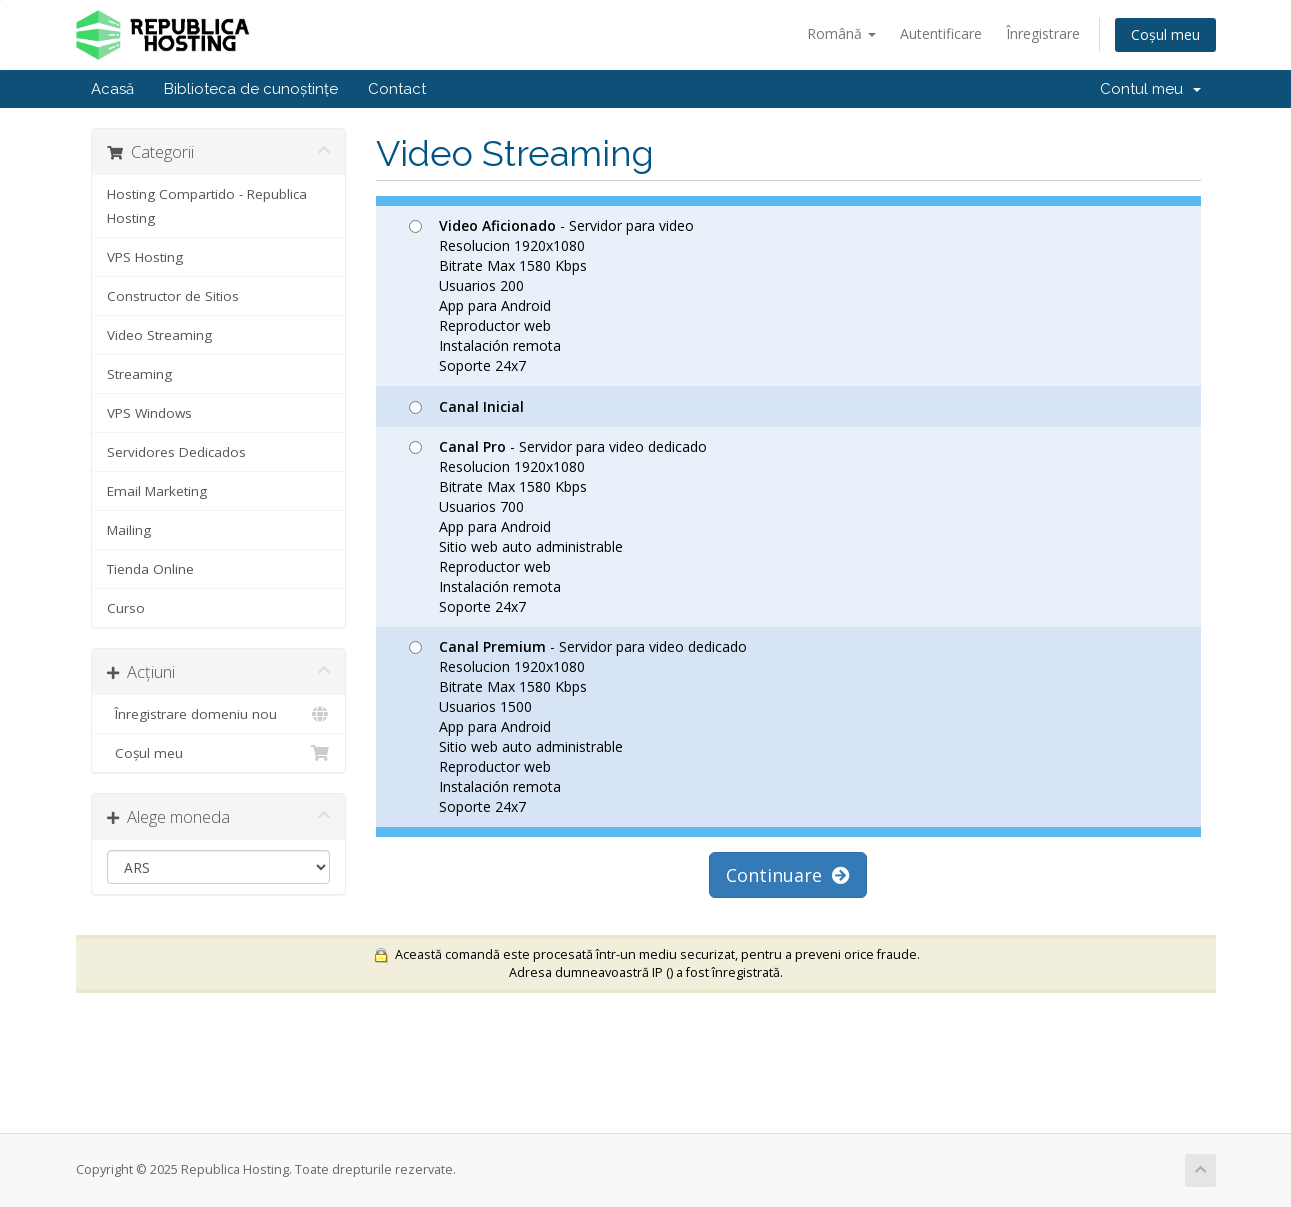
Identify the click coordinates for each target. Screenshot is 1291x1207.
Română (841, 33)
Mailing (129, 530)
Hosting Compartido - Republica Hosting (207, 206)
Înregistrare (1043, 33)
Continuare (788, 875)
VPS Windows (149, 413)
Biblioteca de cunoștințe (251, 89)
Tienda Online (150, 569)
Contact (397, 89)
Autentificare (941, 33)
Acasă (112, 89)
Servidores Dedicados (176, 452)
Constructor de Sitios (173, 296)
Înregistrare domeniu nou (218, 714)
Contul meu (1150, 89)
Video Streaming (159, 335)
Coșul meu (1165, 34)
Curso (126, 608)
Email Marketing (157, 491)
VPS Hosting (145, 257)
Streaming (139, 374)
